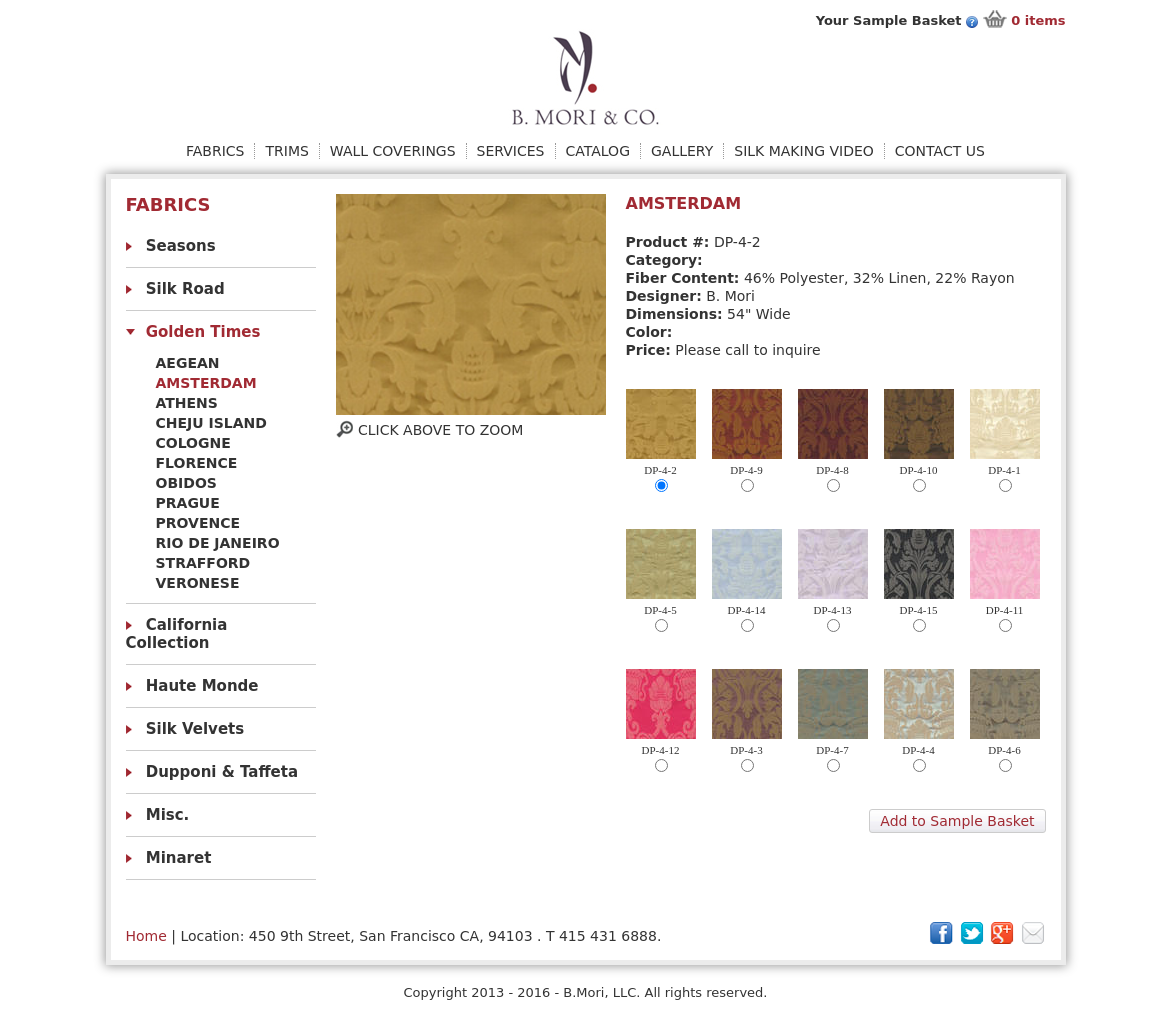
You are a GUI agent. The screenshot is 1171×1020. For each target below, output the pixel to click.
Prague (188, 503)
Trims (286, 151)
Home (146, 936)
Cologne (193, 443)
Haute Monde (202, 686)
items (1038, 20)
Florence (197, 463)
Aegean (188, 363)
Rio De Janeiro (218, 543)
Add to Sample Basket (957, 821)
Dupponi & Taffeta (222, 772)
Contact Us (940, 151)
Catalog (598, 151)
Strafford (203, 563)
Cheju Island (211, 423)
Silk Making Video (804, 151)
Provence (198, 523)
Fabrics (215, 151)
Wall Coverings (393, 151)
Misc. (168, 815)
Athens (187, 403)
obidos (186, 483)
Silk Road (185, 289)
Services (511, 151)
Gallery (682, 151)
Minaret (179, 858)
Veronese (198, 583)
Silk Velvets (195, 729)
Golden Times (203, 332)
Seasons (181, 246)
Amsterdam (206, 383)
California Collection (177, 634)
